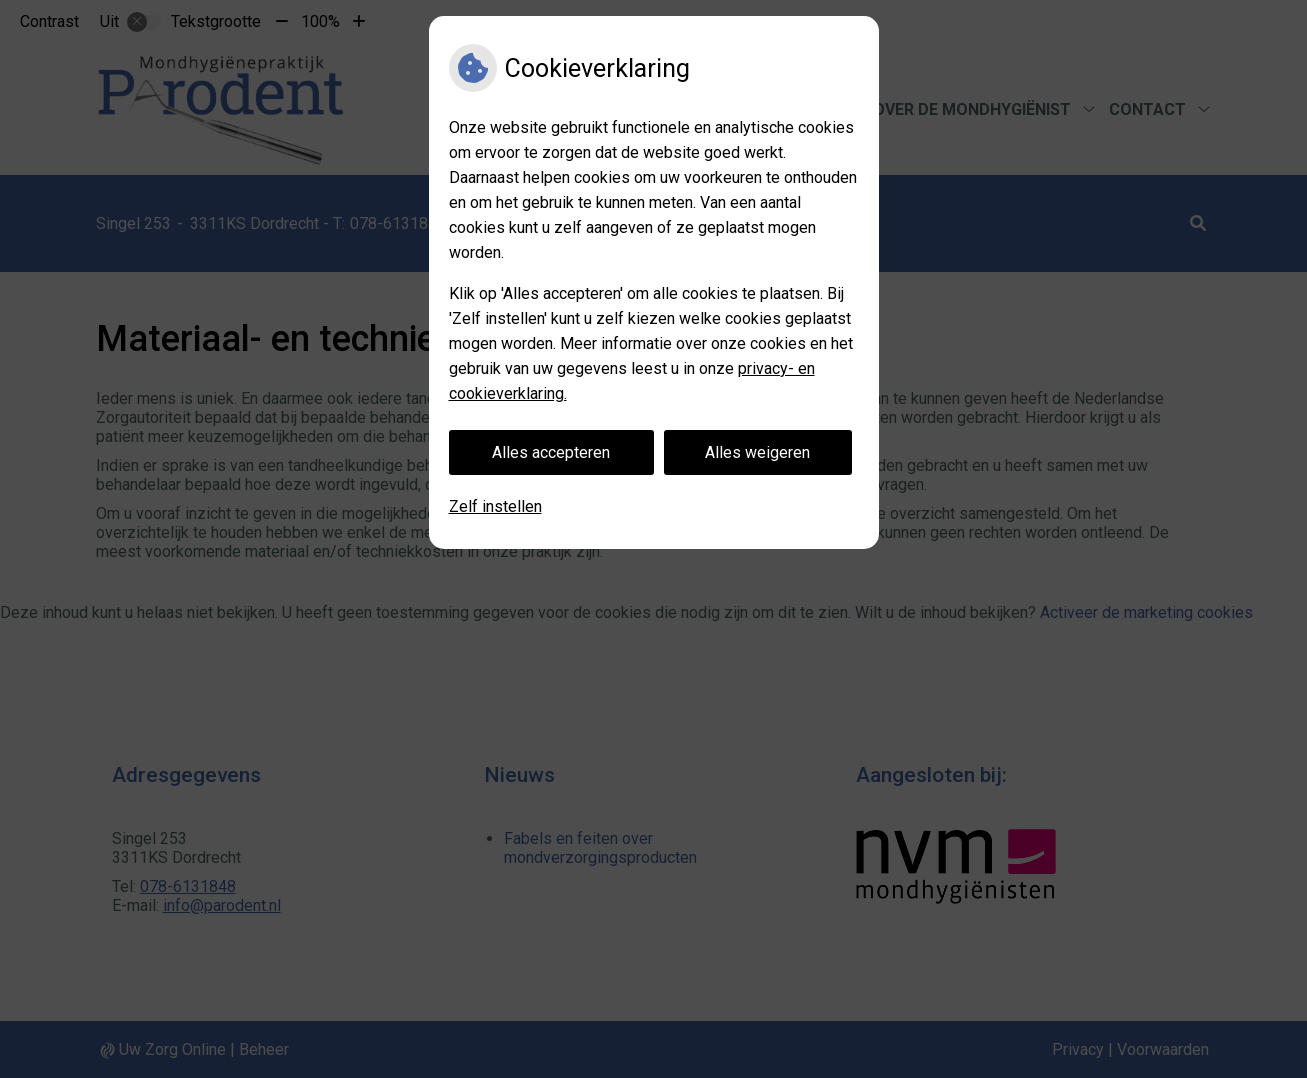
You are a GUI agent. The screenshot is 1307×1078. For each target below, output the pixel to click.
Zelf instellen (495, 506)
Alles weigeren (757, 452)
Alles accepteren (551, 452)
